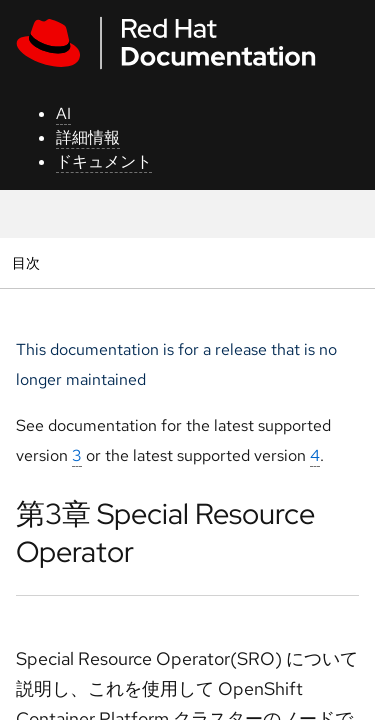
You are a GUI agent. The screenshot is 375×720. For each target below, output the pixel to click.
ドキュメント (104, 161)
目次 (28, 262)
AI (63, 113)
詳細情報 (88, 137)
